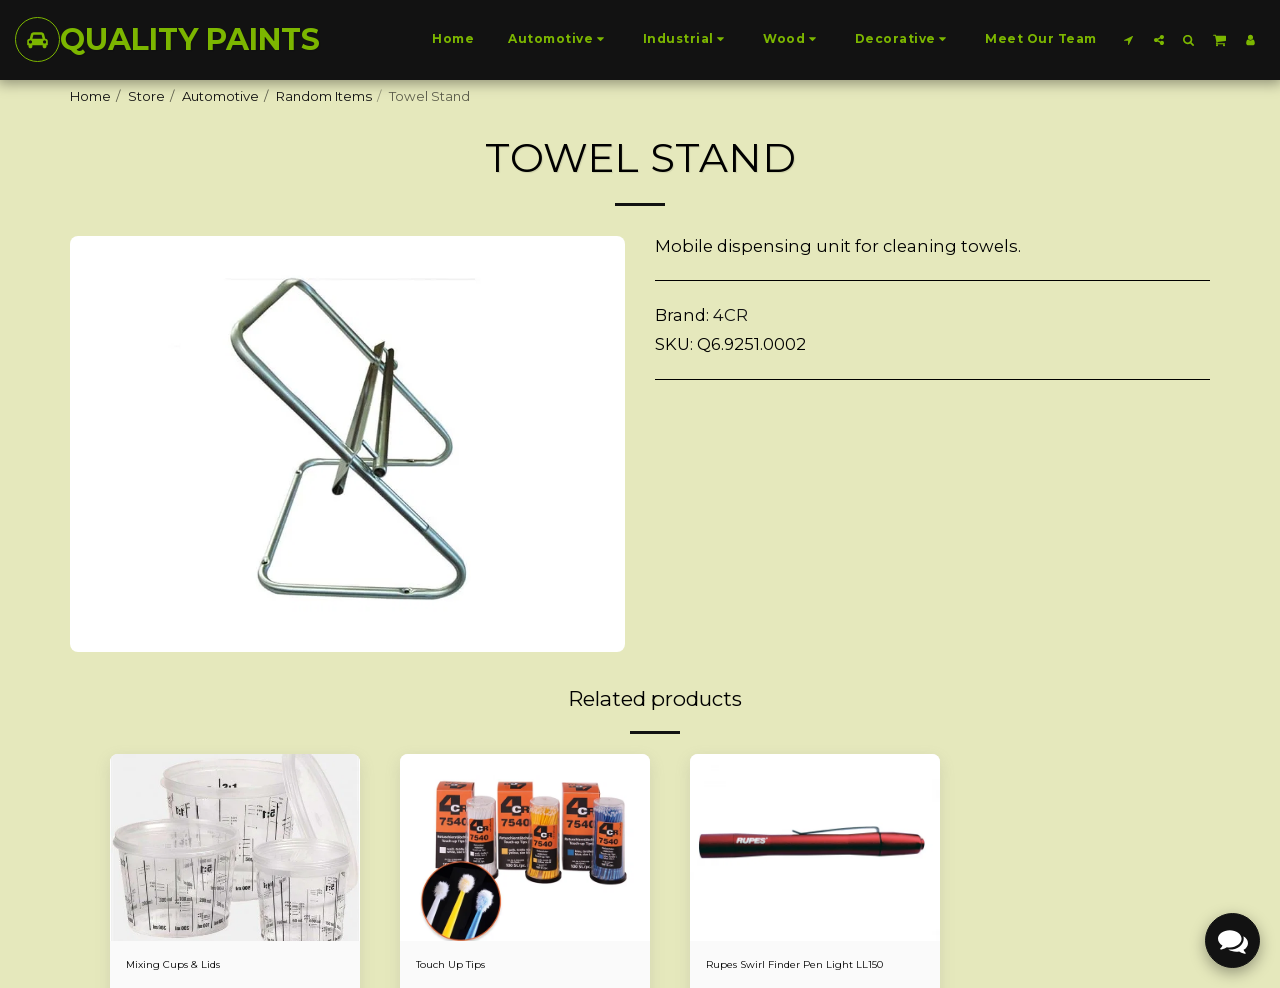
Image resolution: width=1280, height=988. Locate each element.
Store (146, 96)
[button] (1129, 39)
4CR (730, 315)
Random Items (324, 96)
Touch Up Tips (461, 966)
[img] (235, 848)
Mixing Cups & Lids (186, 966)
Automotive (220, 96)
